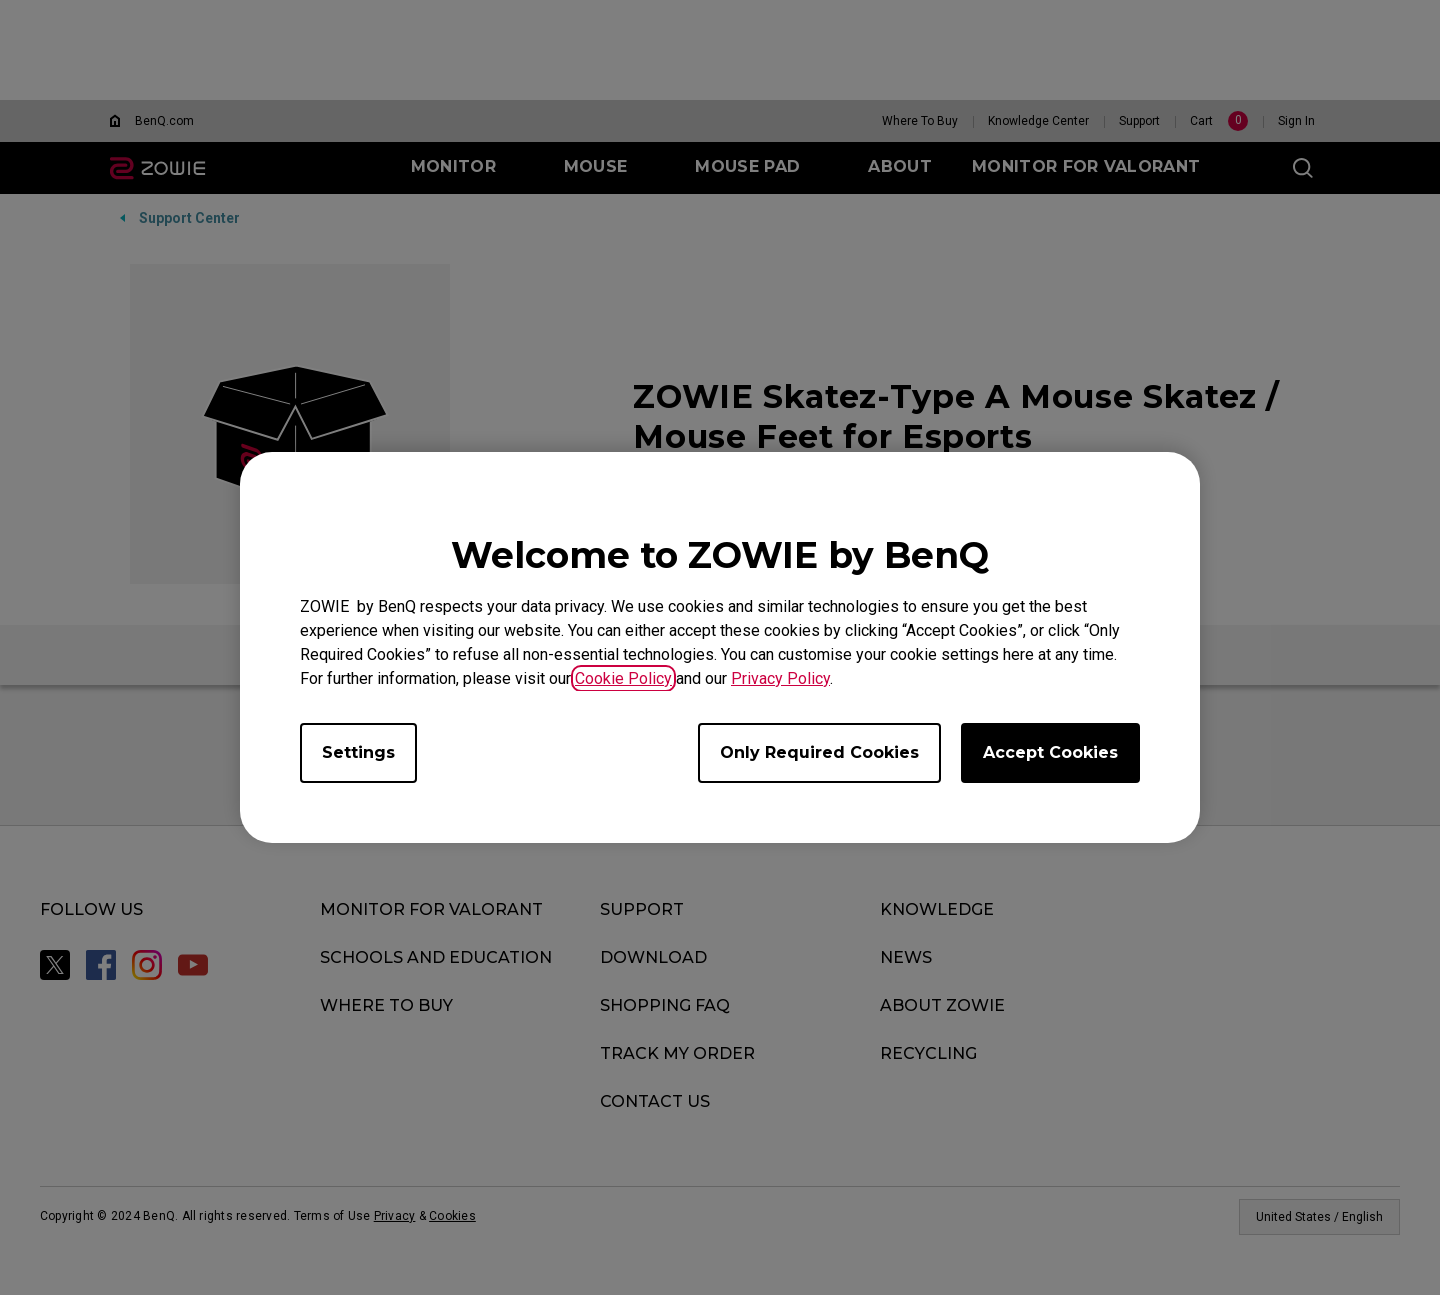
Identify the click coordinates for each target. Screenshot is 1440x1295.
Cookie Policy (623, 678)
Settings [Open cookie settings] (358, 752)
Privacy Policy (780, 678)
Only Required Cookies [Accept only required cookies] (819, 752)
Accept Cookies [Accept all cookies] (1050, 752)
